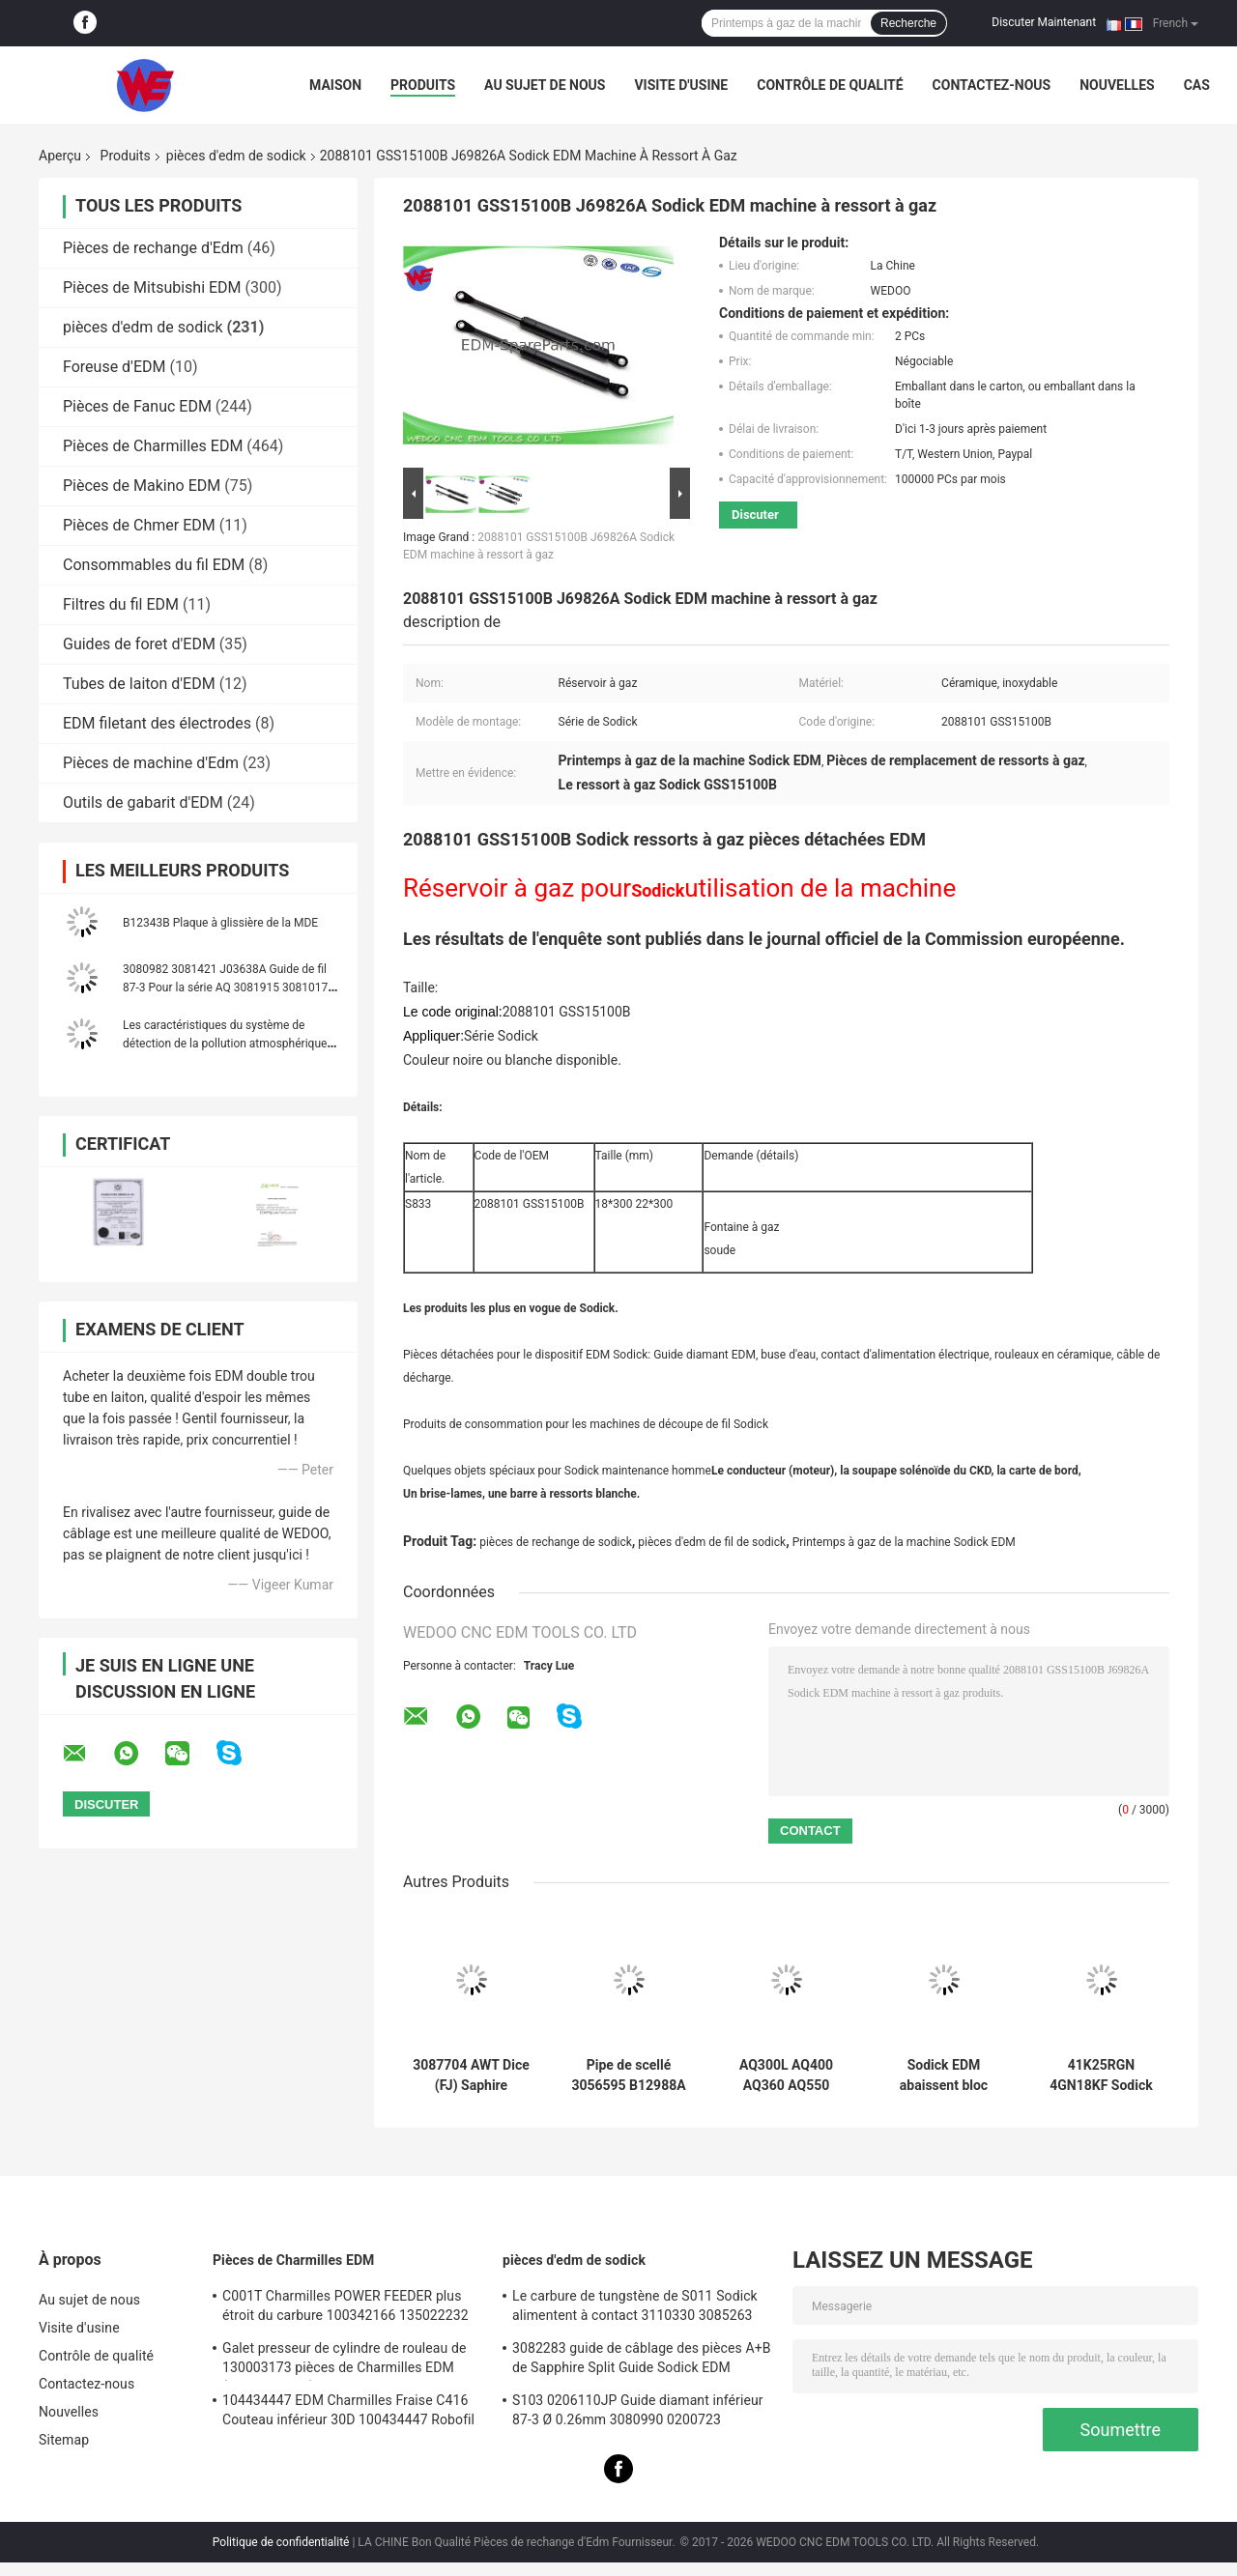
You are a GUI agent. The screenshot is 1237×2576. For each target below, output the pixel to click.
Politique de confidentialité (281, 2542)
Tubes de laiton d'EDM (139, 683)
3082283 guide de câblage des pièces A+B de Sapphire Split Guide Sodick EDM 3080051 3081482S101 (641, 2360)
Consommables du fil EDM (154, 565)
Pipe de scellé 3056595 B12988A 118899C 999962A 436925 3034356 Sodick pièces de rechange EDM (628, 2075)
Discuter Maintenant (1044, 22)
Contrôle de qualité (830, 85)
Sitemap (64, 2439)
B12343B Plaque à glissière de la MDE (220, 923)
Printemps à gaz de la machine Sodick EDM (904, 1542)
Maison (335, 85)
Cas (1197, 85)
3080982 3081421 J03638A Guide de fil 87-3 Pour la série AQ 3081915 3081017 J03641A (225, 987)
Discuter (755, 514)
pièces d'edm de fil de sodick (712, 1542)
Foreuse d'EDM (114, 367)
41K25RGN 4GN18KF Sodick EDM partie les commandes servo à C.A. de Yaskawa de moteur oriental (1102, 2075)
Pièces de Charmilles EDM (153, 446)
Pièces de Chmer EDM (139, 525)
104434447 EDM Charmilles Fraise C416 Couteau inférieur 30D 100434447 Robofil (348, 2409)
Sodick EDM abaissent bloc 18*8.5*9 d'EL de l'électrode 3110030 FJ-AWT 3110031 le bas (943, 2075)
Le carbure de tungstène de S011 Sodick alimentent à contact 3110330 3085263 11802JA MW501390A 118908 (635, 2308)
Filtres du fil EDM (121, 604)
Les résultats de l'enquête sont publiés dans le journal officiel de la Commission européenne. (764, 939)
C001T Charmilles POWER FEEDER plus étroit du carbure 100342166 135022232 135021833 (345, 2308)
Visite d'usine (681, 85)
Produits (422, 85)
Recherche (908, 23)
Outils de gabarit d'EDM (143, 802)
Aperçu (60, 155)
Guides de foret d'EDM (139, 644)
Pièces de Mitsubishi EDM (152, 287)
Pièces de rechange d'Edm (153, 248)
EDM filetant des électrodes (157, 723)
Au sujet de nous (544, 85)
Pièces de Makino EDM (141, 485)
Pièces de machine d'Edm (151, 763)
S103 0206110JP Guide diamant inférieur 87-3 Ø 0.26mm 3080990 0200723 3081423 (637, 2412)
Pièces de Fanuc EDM (137, 406)
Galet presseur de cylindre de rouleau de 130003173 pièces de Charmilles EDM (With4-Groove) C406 (344, 2360)
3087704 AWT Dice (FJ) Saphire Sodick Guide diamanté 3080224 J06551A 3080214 (471, 2075)
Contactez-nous (992, 85)
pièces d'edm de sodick (236, 155)
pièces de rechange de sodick (555, 1542)
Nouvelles (1116, 85)
